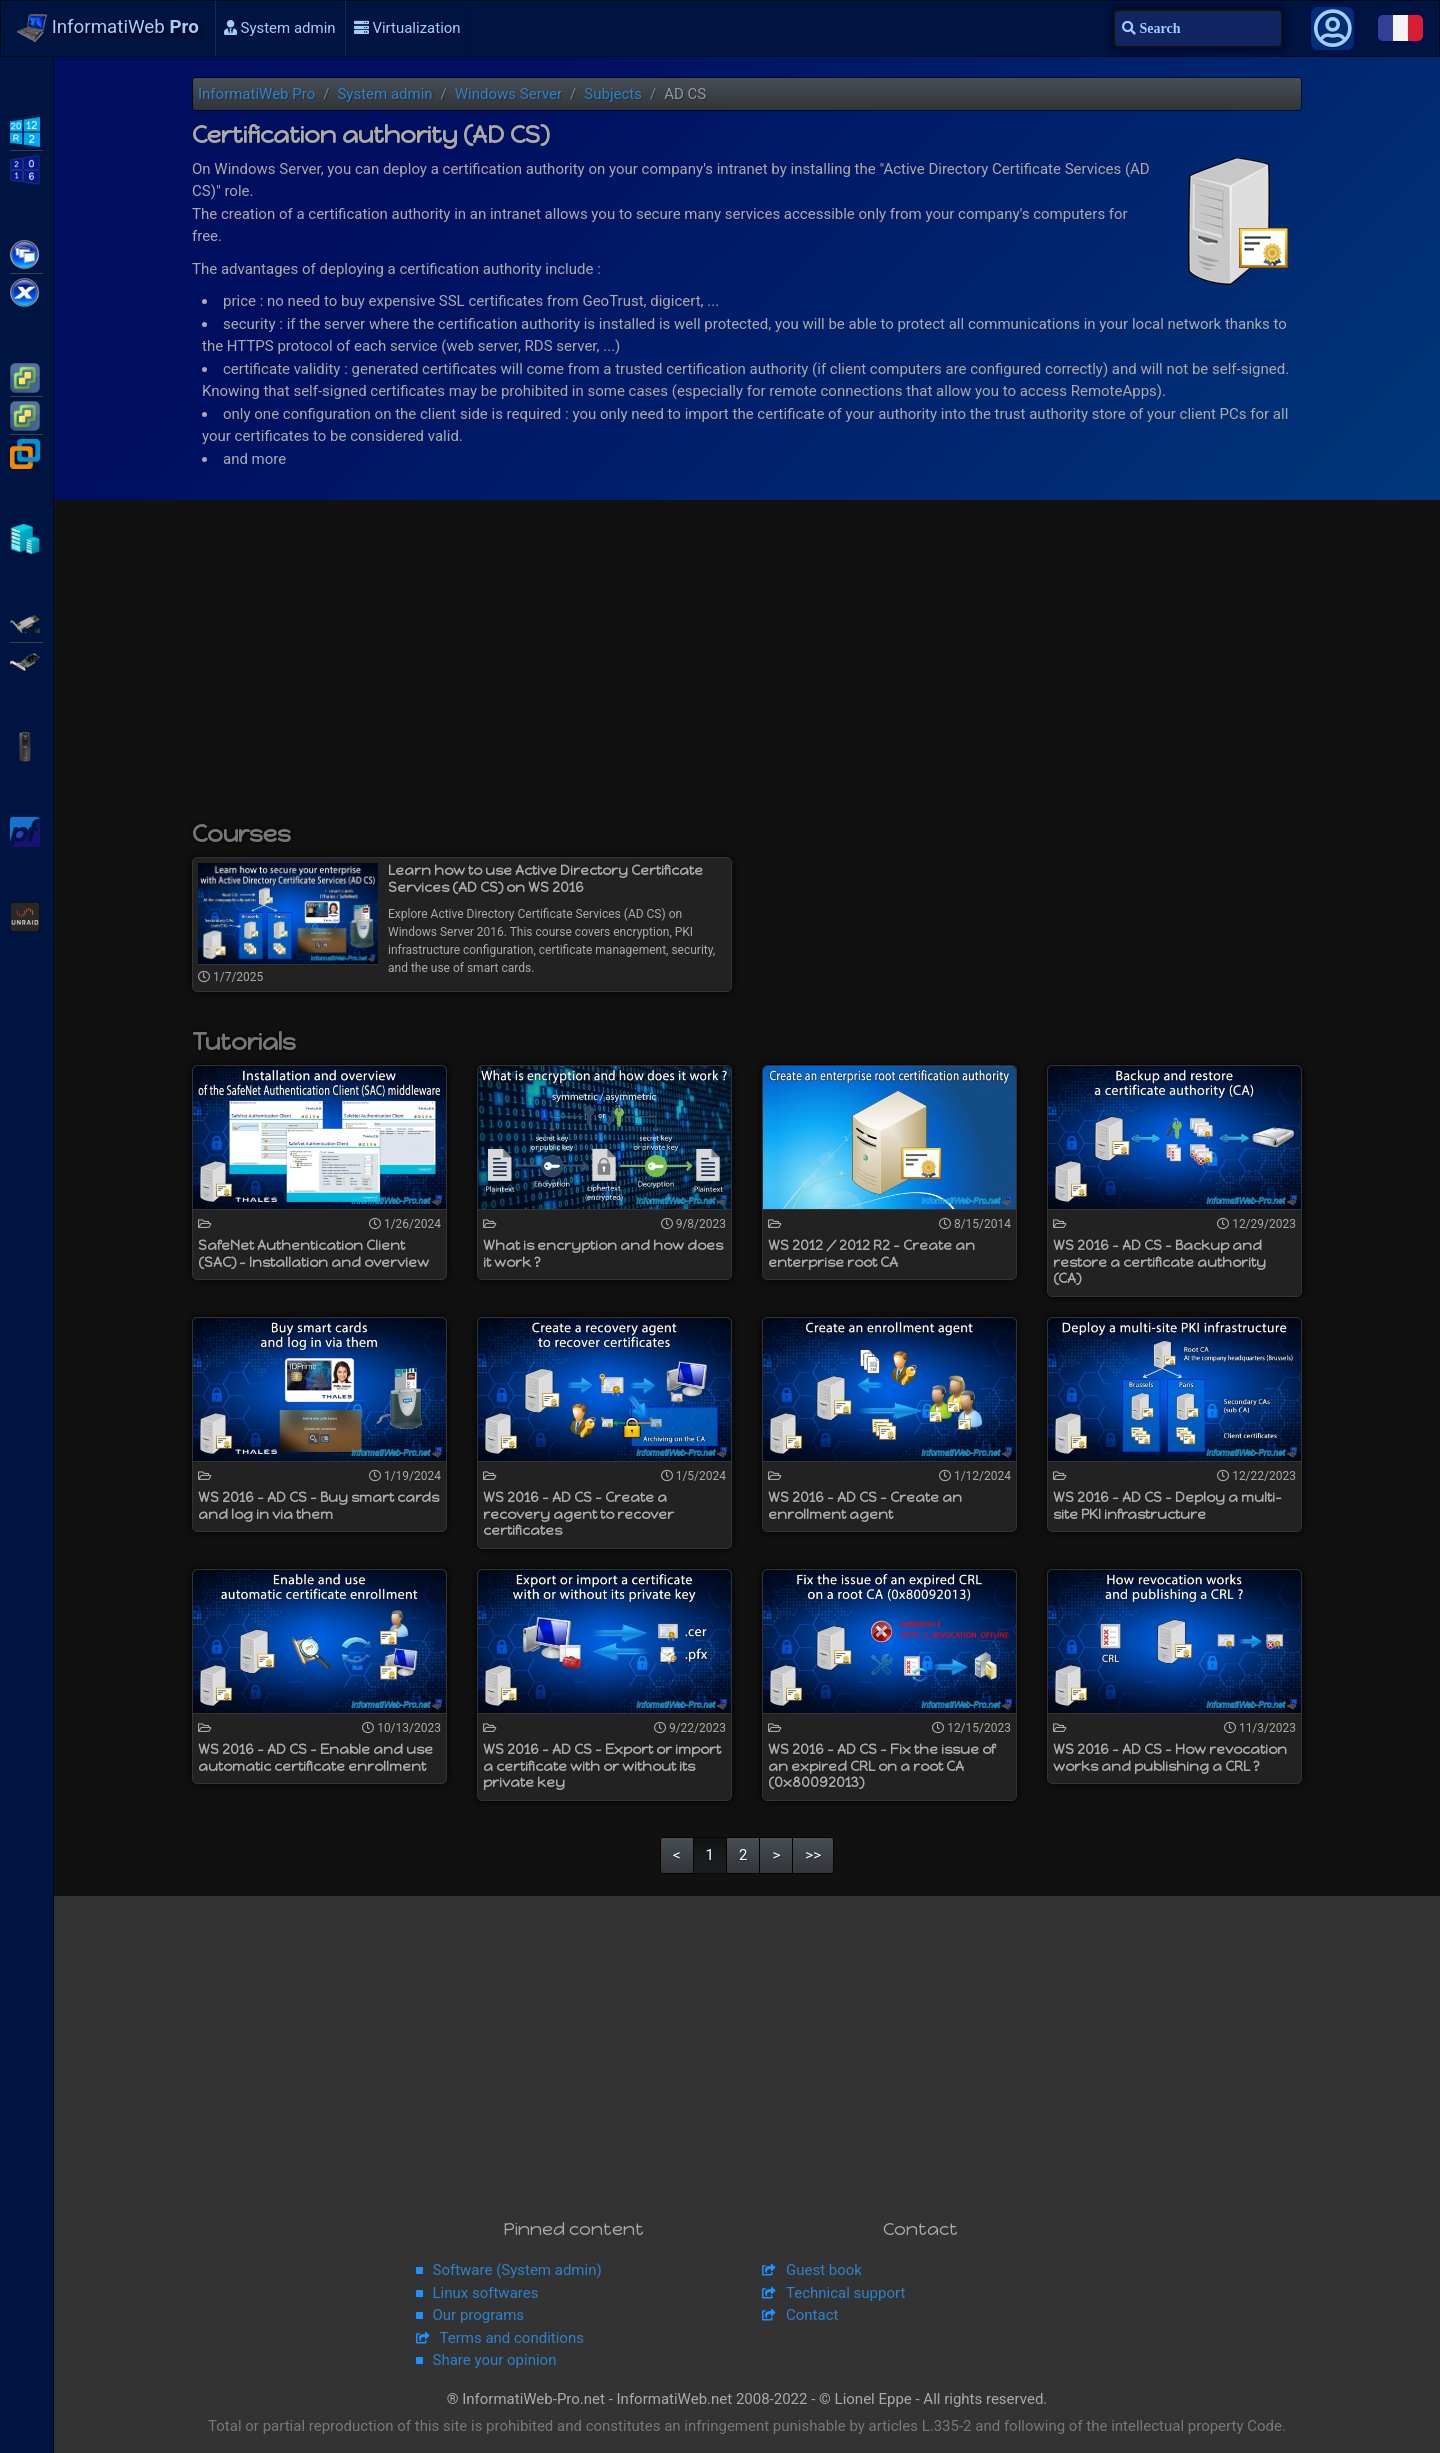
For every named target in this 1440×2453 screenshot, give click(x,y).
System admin (280, 28)
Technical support (845, 2293)
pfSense (26, 830)
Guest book (824, 2270)
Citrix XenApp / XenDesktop (26, 253)
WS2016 (26, 168)
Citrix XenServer (26, 291)
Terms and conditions (512, 2338)
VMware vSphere (26, 414)
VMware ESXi (26, 376)
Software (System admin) (517, 2270)
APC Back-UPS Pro (26, 745)
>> (813, 1855)
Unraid (26, 915)
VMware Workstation (26, 452)
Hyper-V (26, 537)
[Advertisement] (747, 670)
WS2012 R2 (26, 130)
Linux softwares (486, 2293)
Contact (812, 2315)
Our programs (479, 2315)
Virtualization (407, 28)
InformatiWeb (108, 28)
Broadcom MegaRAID (26, 660)
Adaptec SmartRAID (26, 622)
